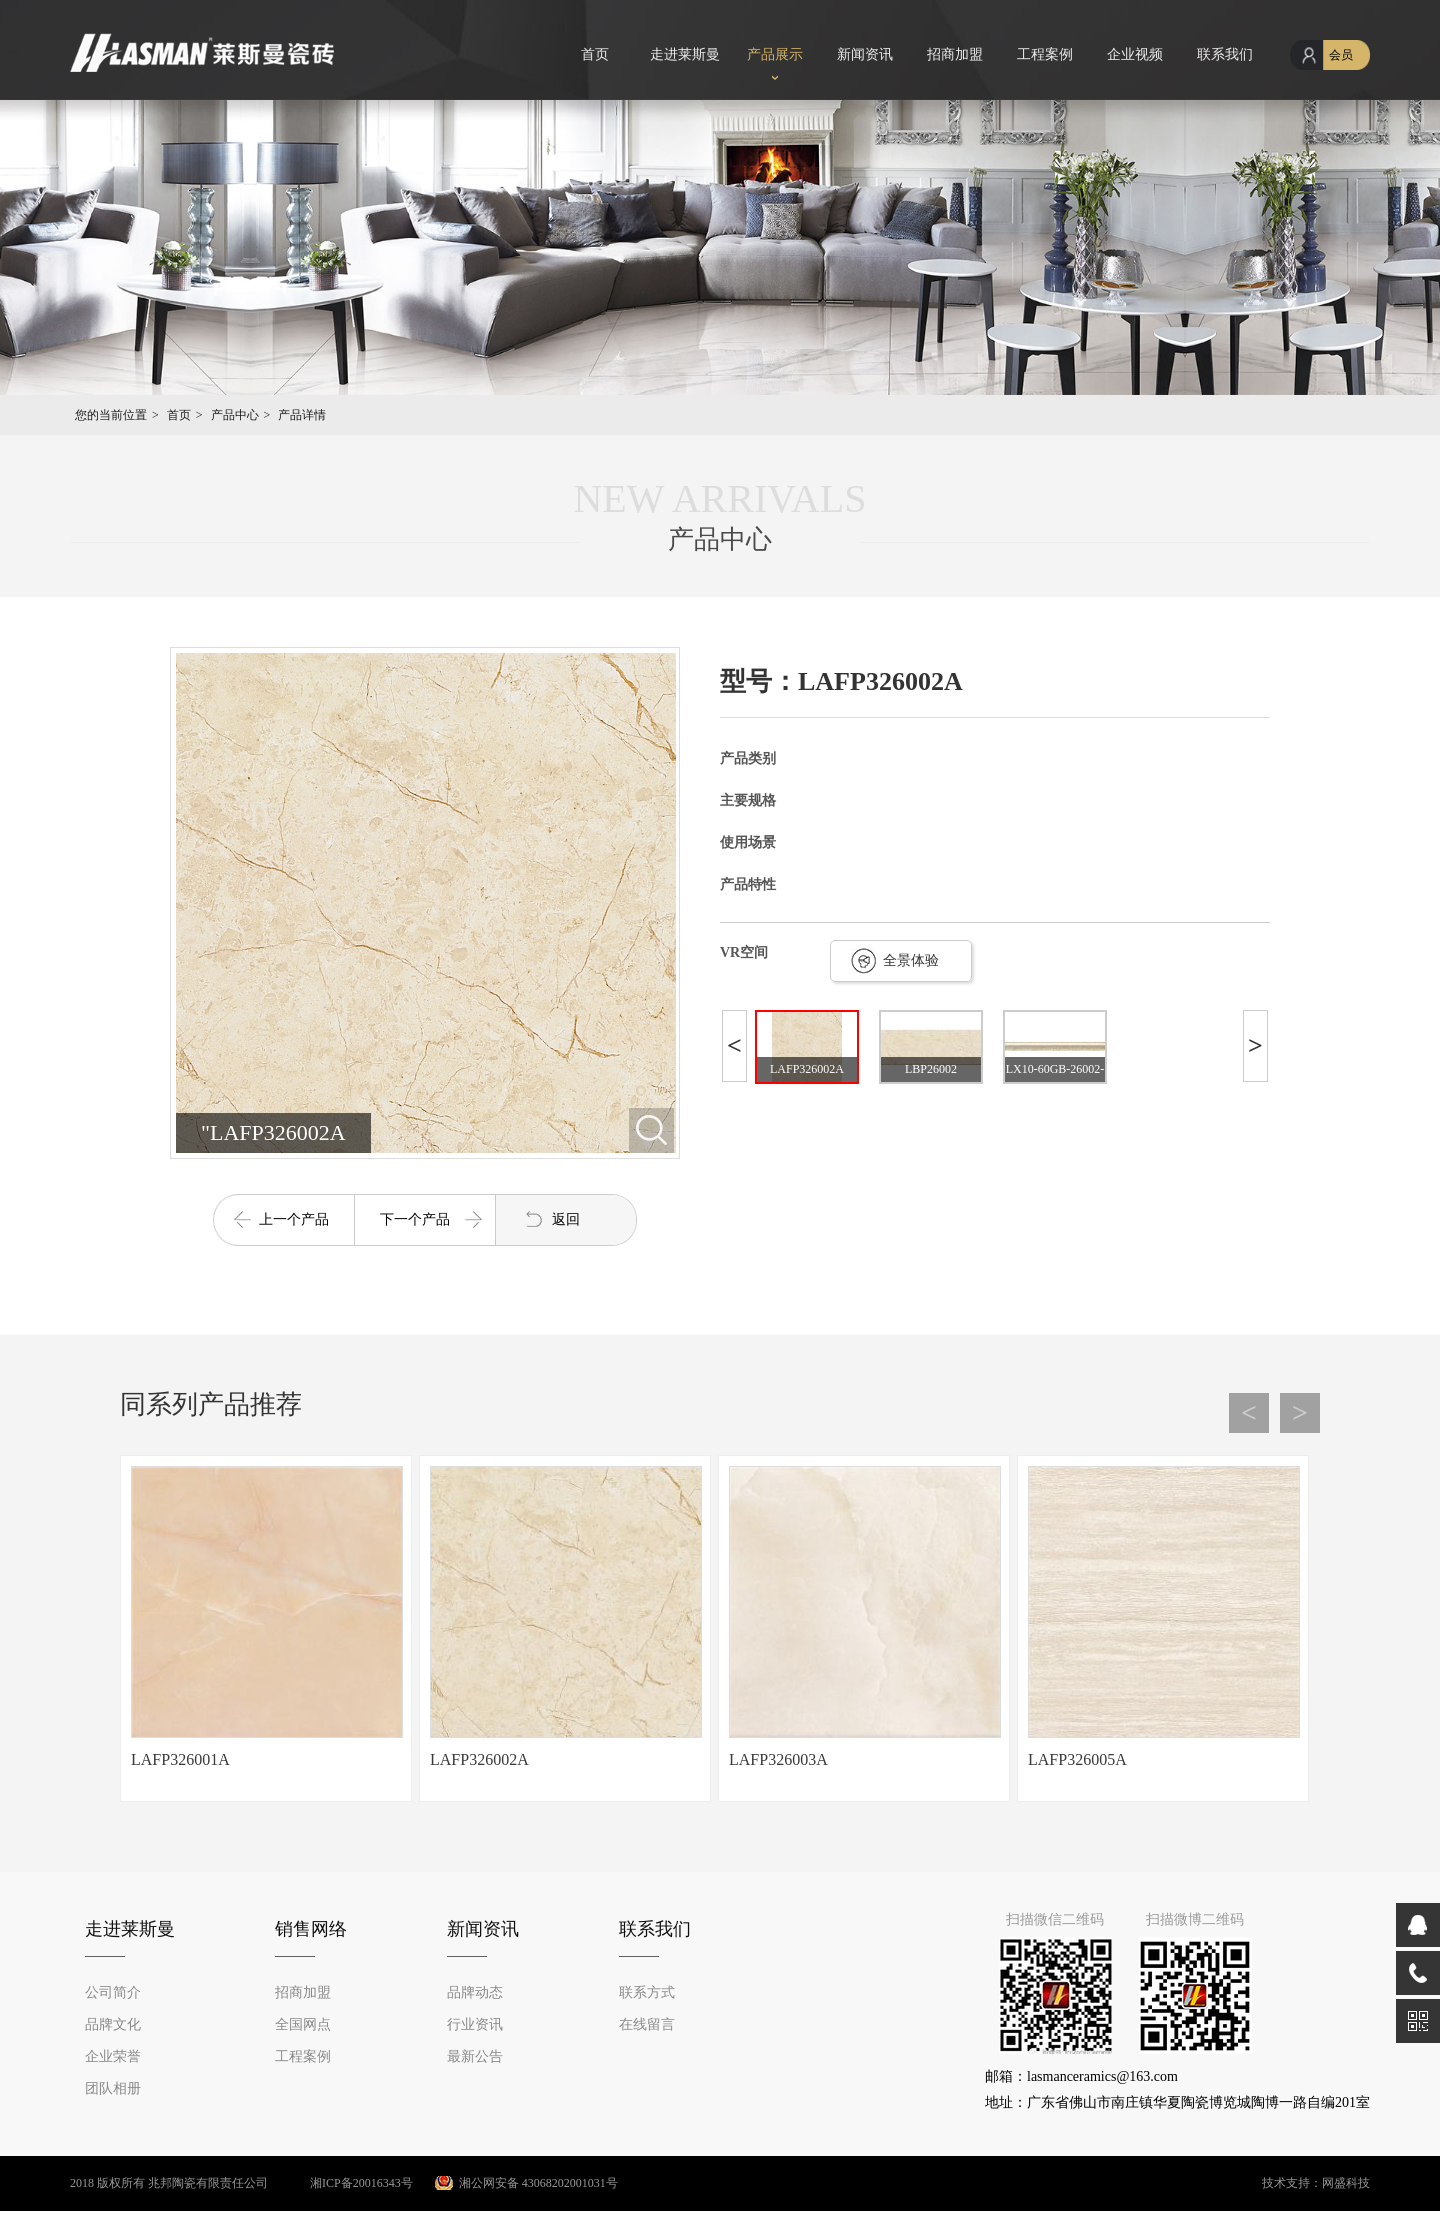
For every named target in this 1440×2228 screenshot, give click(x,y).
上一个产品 (294, 1219)
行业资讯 (475, 2024)
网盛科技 (1346, 2183)
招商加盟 (955, 54)
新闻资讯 (865, 54)
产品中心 (235, 415)
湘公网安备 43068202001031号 (538, 2183)
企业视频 (1135, 54)
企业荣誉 (113, 2056)
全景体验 (911, 960)
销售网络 (311, 1929)
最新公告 (475, 2056)
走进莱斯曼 (685, 54)
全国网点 (303, 2024)
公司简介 (113, 1992)
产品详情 (302, 415)
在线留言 (647, 2024)
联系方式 (647, 1992)
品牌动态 (475, 1992)
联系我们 (1225, 54)
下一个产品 (415, 1219)
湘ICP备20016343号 (342, 2183)
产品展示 (775, 54)
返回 (566, 1219)
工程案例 (1045, 54)
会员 (1341, 55)
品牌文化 (113, 2024)
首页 (595, 54)
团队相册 (113, 2088)
